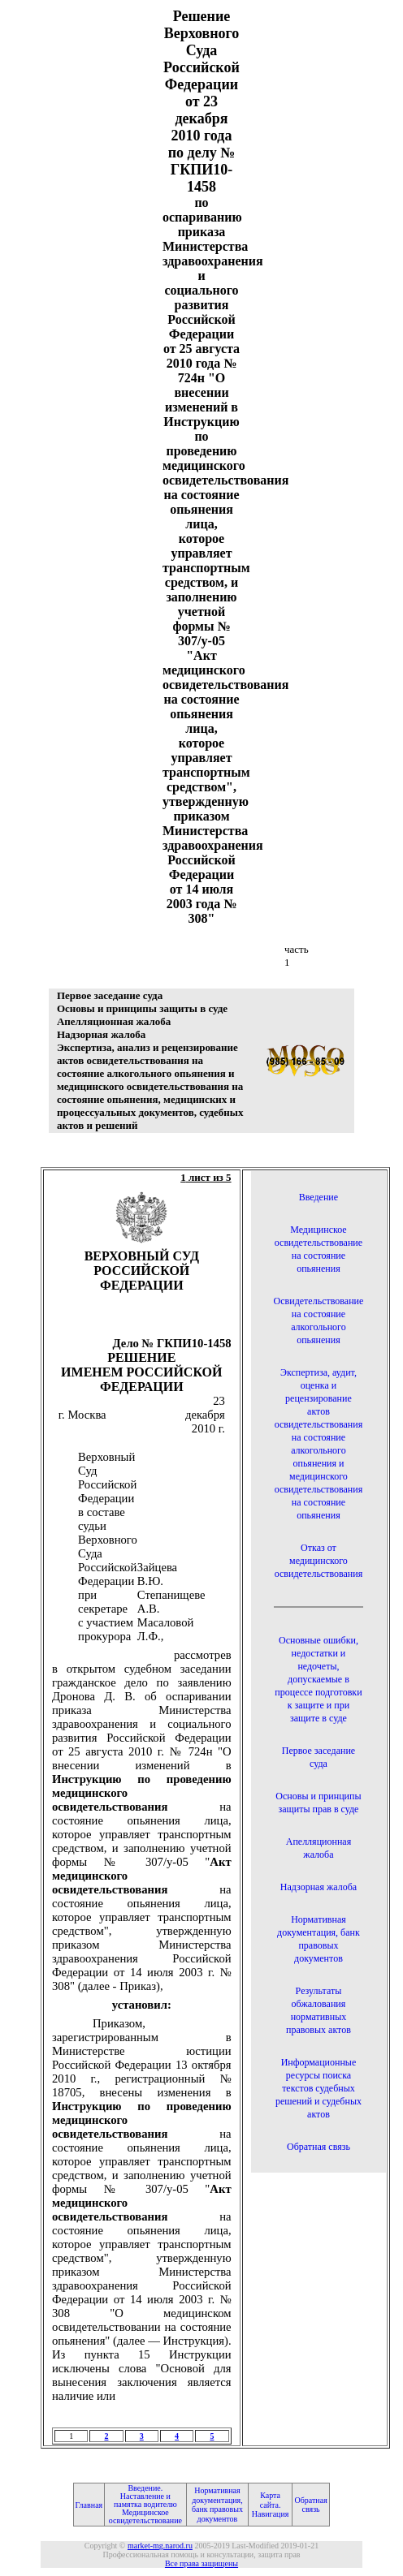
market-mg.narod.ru (160, 2545)
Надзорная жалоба (318, 1887)
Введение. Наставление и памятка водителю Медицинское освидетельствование (145, 2504)
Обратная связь (318, 2146)
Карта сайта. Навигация (270, 2504)
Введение (318, 1197)
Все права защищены (201, 2563)
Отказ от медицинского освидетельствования (319, 1560)
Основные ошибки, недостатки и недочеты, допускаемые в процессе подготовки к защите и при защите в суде (318, 1679)
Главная (89, 2505)
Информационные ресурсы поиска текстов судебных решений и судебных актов (318, 2088)
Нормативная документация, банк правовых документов (217, 2504)
